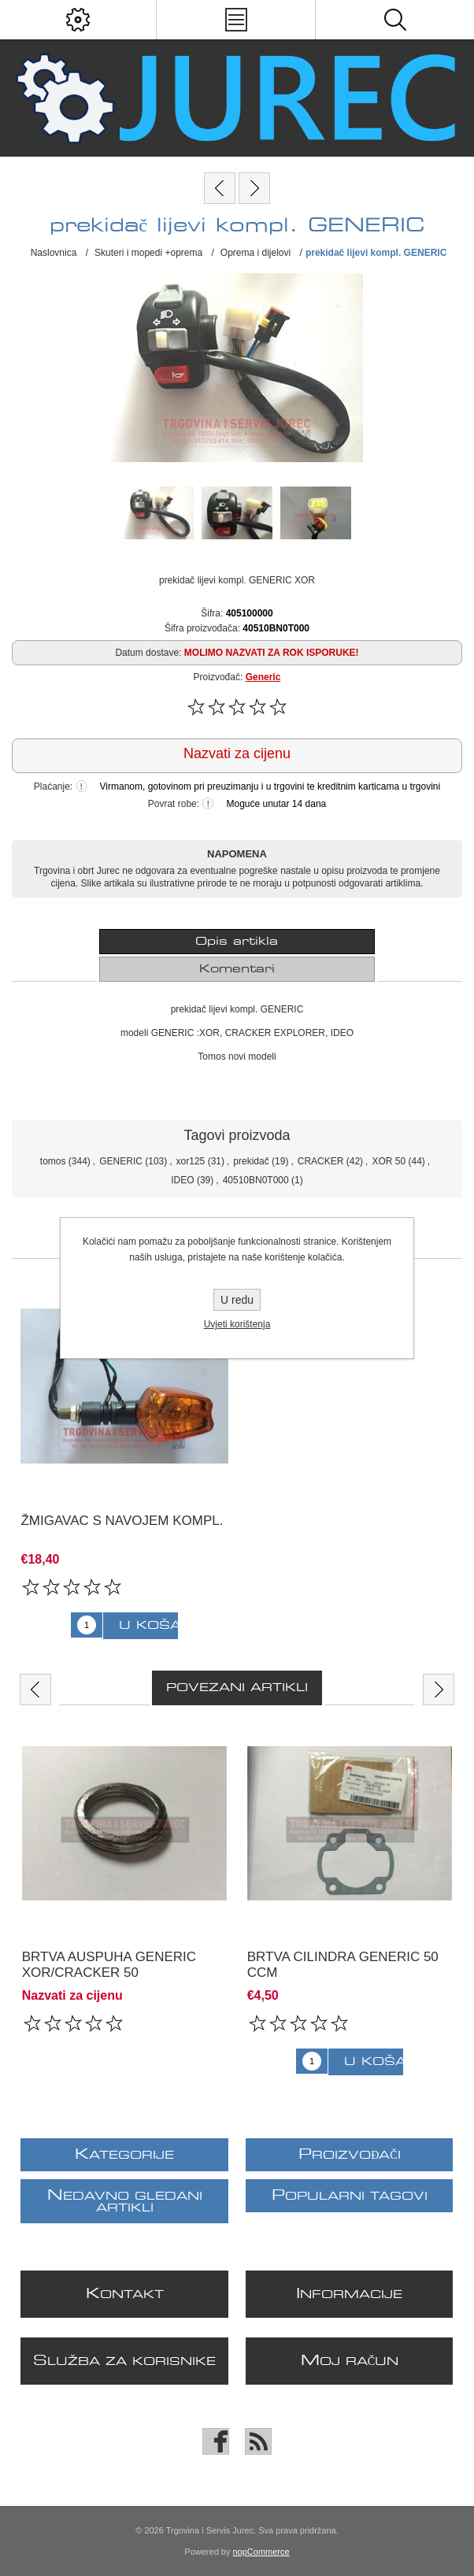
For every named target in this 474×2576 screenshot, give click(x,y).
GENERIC (121, 1161)
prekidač (250, 1161)
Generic (263, 677)
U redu (237, 1300)
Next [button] (438, 1689)
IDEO (182, 1180)
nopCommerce (261, 2551)
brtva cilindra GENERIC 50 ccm (343, 1964)
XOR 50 (388, 1161)
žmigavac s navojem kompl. (121, 1520)
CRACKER (321, 1161)
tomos (53, 1161)
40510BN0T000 (256, 1180)
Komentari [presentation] (237, 969)
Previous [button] (35, 1689)
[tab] (237, 941)
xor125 (191, 1161)
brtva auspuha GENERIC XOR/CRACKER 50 (109, 1964)
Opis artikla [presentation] (236, 941)
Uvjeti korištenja (237, 1324)
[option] (124, 1885)
